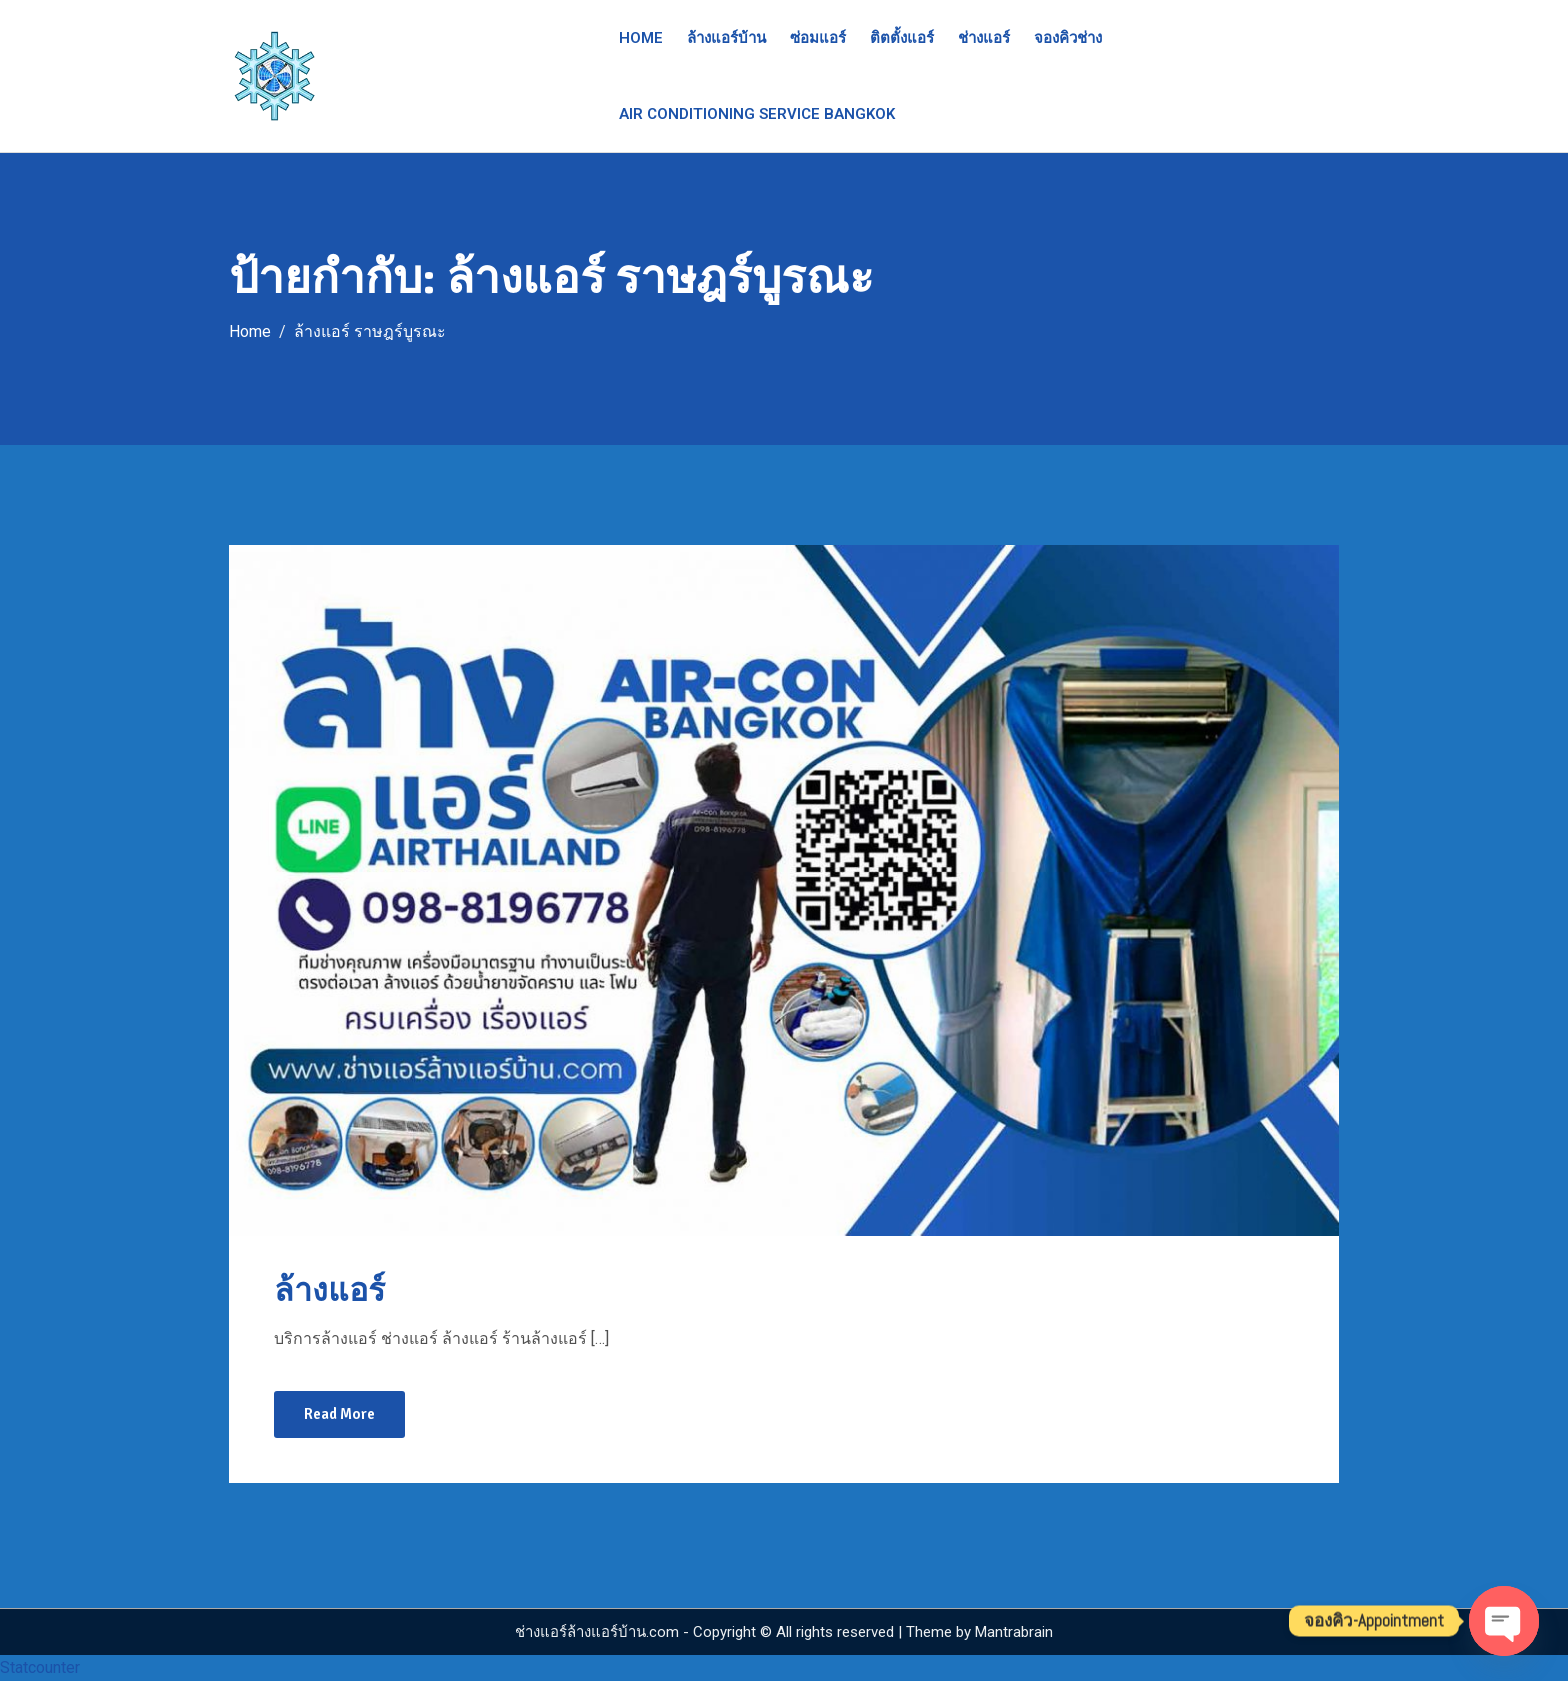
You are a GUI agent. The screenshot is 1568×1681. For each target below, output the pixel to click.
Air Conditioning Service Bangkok (757, 114)
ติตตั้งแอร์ (902, 38)
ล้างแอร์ (329, 1290)
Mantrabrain (1014, 1632)
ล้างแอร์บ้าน (726, 38)
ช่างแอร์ (984, 38)
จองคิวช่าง (1068, 38)
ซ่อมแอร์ (818, 38)
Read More (339, 1414)
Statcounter (40, 1667)
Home (641, 38)
